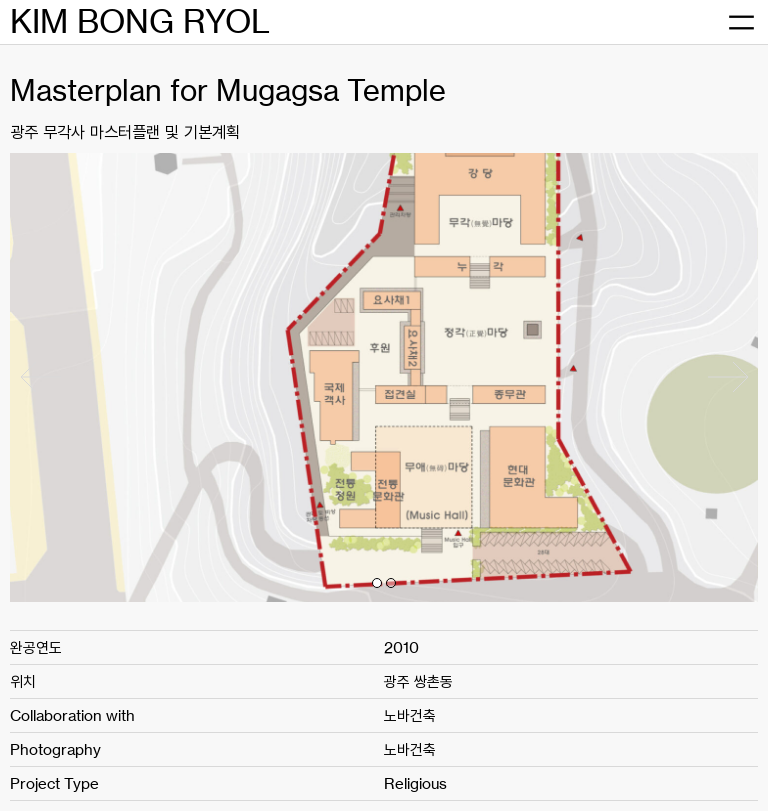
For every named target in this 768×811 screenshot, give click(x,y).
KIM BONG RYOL (140, 21)
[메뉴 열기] (741, 22)
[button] (377, 583)
